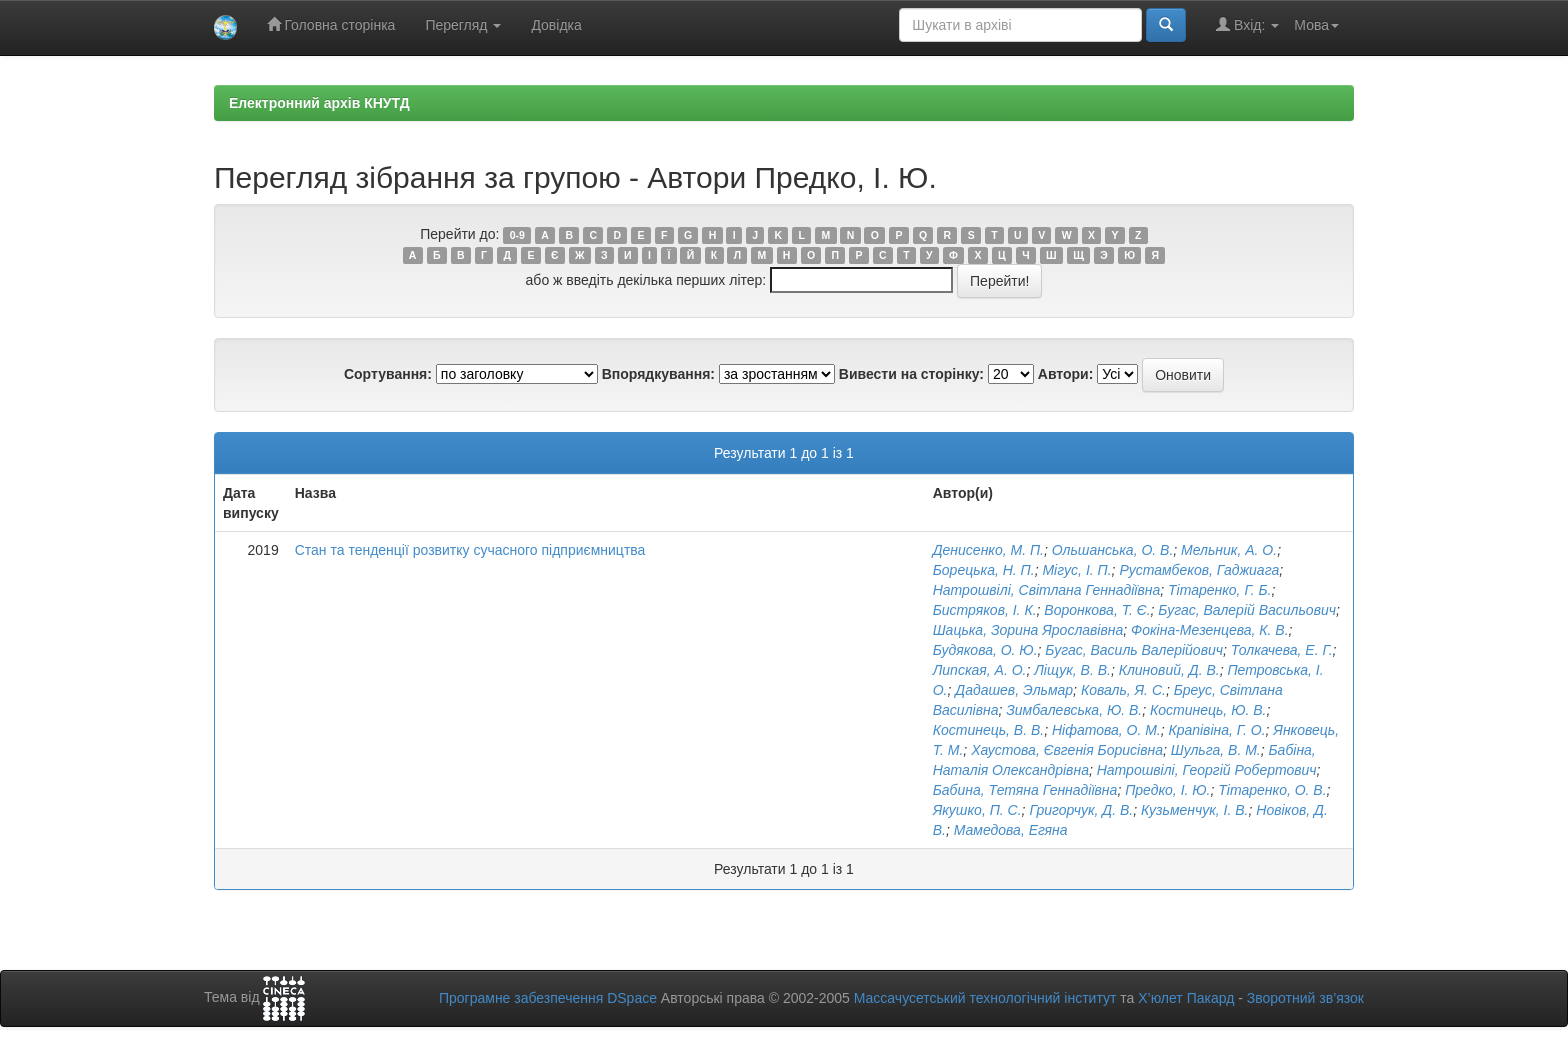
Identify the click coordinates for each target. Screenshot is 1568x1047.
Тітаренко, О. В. (1272, 790)
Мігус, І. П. (1076, 570)
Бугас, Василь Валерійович (1134, 650)
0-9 (517, 235)
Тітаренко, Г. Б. (1219, 590)
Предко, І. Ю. (1167, 790)
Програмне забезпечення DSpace (548, 998)
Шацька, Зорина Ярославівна (1028, 630)
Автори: (1066, 374)
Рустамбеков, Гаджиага (1199, 570)
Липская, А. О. (980, 670)
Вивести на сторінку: (911, 374)
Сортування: (388, 374)
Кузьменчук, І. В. (1195, 810)
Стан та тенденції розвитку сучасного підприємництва (470, 550)
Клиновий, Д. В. (1169, 670)
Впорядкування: (658, 374)
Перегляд (463, 25)
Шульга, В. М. (1216, 750)
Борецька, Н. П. (984, 570)
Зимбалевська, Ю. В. (1074, 710)
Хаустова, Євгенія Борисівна (1067, 750)
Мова (1316, 25)
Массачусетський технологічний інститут (985, 998)
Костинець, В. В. (988, 730)
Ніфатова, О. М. (1106, 730)
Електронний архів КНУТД (319, 103)
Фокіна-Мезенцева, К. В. (1210, 630)
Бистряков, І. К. (985, 610)
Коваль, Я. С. (1123, 690)
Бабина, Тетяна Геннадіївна (1025, 790)
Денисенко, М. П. (988, 550)
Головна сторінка (331, 24)
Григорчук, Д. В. (1081, 810)
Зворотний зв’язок (1305, 998)
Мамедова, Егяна (1011, 830)
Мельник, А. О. (1229, 550)
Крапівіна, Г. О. (1217, 730)
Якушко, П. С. (977, 810)
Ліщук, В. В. (1072, 670)
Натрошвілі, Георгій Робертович (1207, 770)
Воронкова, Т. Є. (1097, 610)
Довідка (556, 25)
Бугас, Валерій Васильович (1247, 610)
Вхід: (1247, 24)
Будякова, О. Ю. (985, 650)
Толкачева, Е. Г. (1282, 650)
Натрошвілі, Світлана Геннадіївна (1046, 590)
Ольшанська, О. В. (1113, 550)
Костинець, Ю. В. (1208, 710)
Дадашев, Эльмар (1014, 690)
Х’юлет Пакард (1186, 998)
